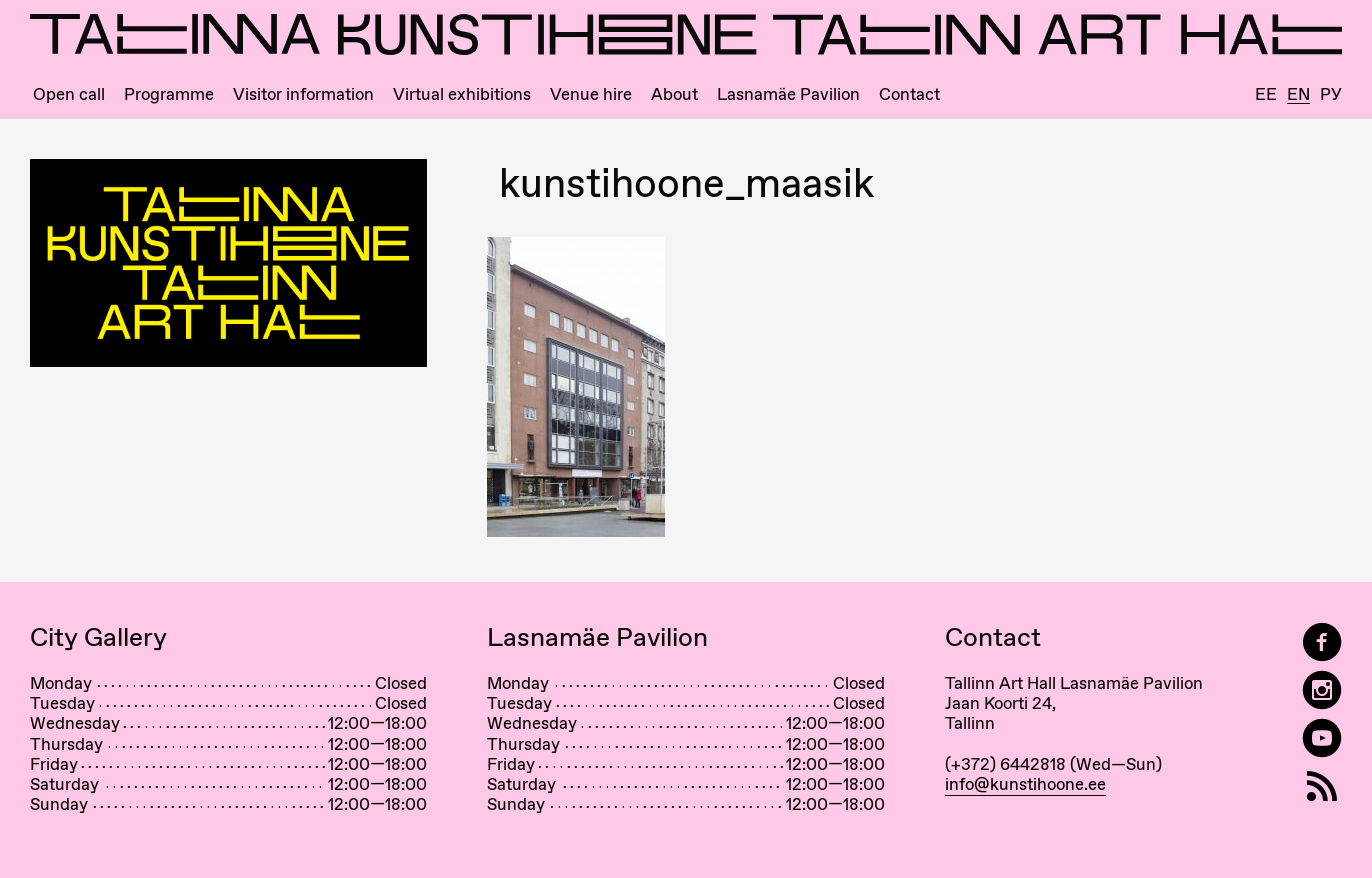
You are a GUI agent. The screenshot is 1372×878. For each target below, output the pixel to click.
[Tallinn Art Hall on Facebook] (1322, 642)
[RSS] (1322, 786)
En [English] (1298, 95)
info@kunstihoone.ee (1025, 784)
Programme (169, 94)
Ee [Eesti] (1266, 94)
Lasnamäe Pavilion (788, 94)
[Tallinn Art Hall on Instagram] (1322, 690)
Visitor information (303, 94)
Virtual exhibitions (462, 94)
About (674, 94)
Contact (909, 94)
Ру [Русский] (1331, 94)
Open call (69, 94)
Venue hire (591, 94)
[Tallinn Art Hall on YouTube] (1322, 738)
